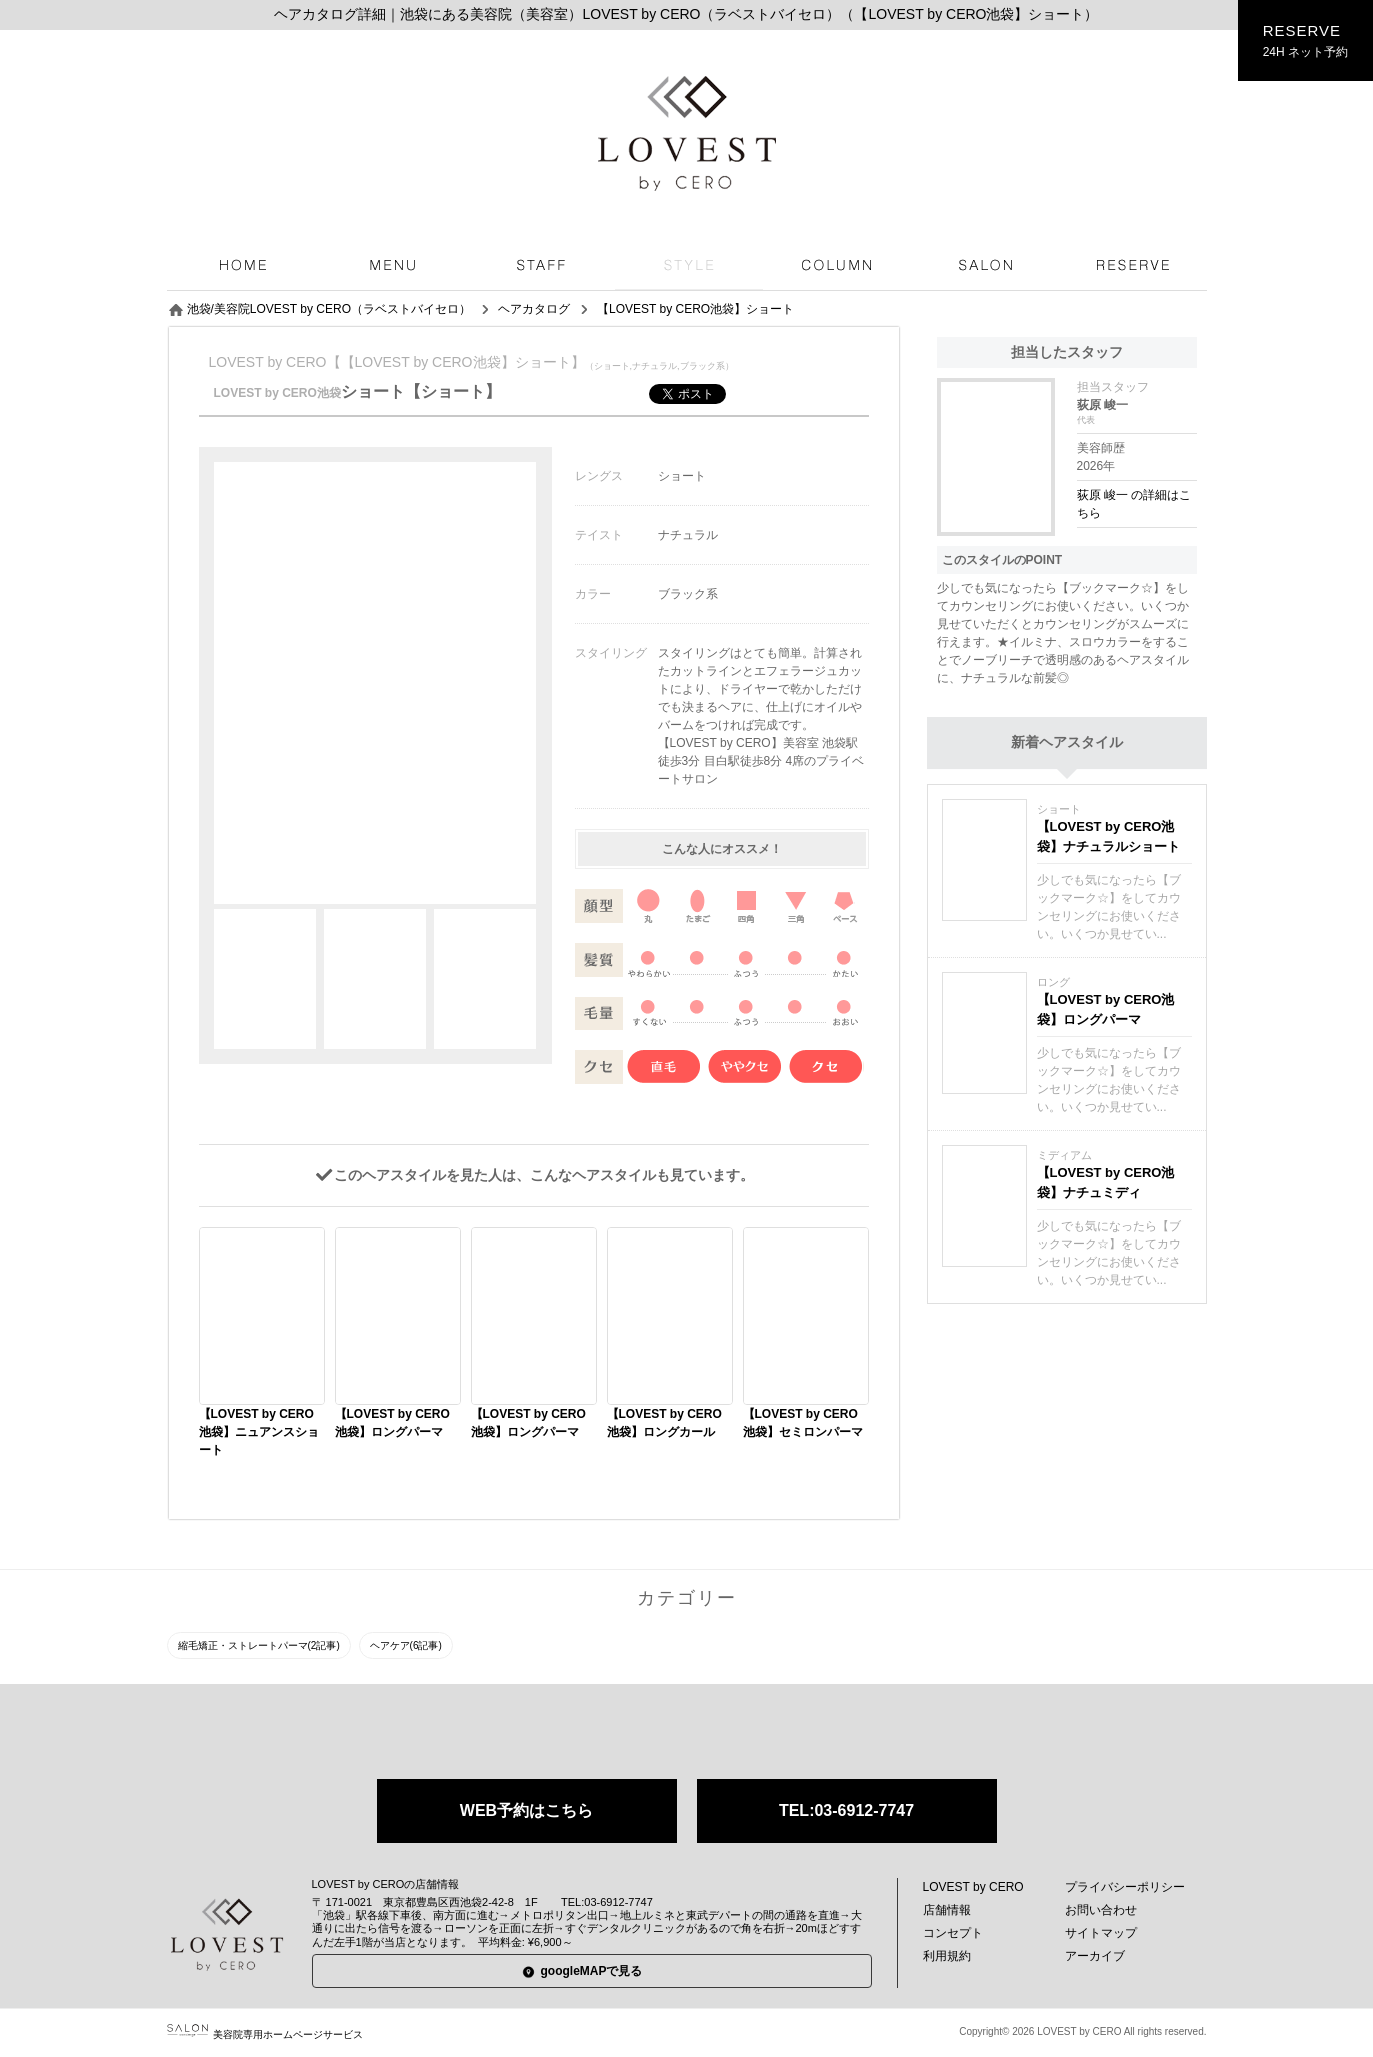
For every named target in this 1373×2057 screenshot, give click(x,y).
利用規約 (947, 1956)
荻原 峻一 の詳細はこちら (1134, 504)
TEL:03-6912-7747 (846, 1810)
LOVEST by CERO (973, 1887)
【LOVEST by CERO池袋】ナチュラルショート (1108, 836)
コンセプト (953, 1933)
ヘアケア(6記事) (406, 1645)
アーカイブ (1095, 1956)
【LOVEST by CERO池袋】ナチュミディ (1106, 1182)
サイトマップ (1101, 1933)
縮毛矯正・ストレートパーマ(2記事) (259, 1645)
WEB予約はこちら (526, 1810)
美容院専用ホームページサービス (265, 2034)
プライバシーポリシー (1125, 1887)
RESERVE (1305, 41)
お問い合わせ (1101, 1910)
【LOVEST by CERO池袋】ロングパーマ (1106, 1009)
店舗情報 (947, 1910)
